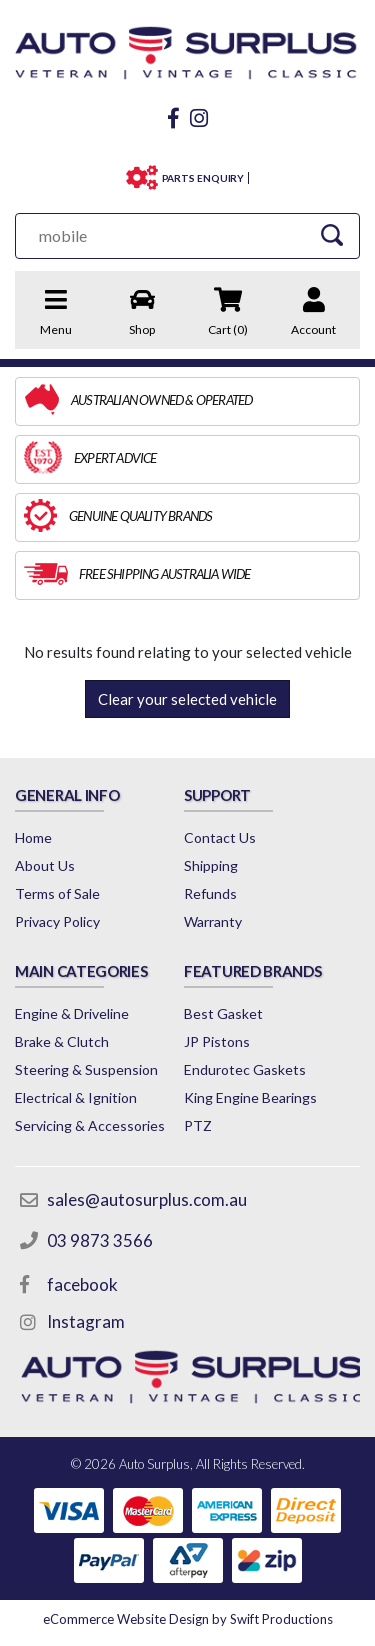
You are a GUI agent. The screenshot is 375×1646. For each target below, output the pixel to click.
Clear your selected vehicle (187, 699)
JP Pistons (217, 1041)
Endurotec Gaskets (245, 1069)
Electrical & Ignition (76, 1097)
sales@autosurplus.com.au (147, 1199)
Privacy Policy (57, 921)
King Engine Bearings (250, 1097)
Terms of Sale (57, 893)
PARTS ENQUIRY (203, 178)
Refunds (210, 893)
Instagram (86, 1321)
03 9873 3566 (100, 1240)
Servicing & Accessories (90, 1125)
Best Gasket (223, 1013)
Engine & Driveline (72, 1013)
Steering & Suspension (86, 1069)
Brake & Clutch (62, 1041)
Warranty (213, 921)
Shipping (211, 865)
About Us (45, 865)
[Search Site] (331, 235)
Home (33, 837)
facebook (82, 1284)
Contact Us (220, 837)
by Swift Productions (188, 1619)
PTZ (198, 1125)
